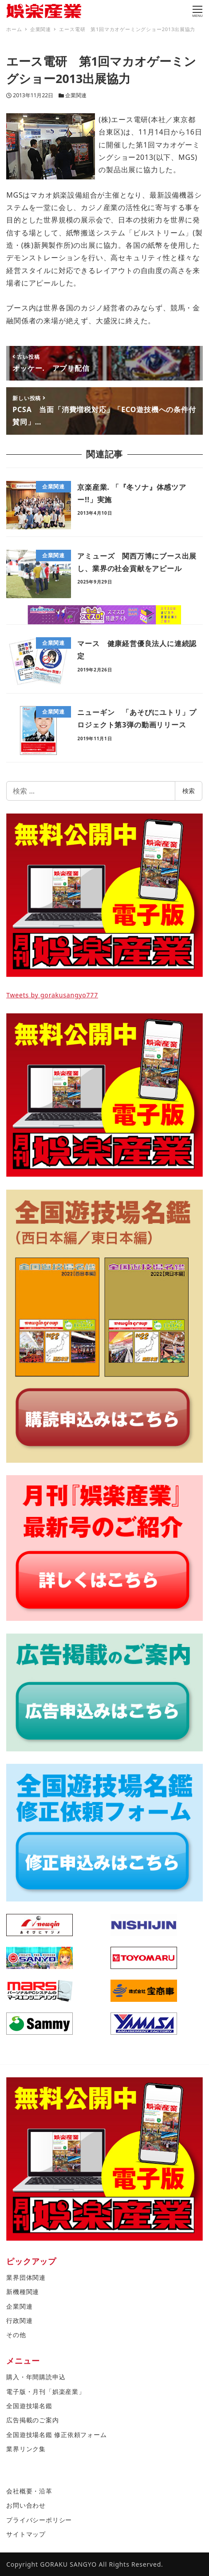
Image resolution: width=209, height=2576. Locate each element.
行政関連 (19, 2320)
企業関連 (76, 95)
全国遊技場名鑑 (29, 2405)
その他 (16, 2334)
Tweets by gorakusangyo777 (52, 995)
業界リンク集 (26, 2449)
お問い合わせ (26, 2505)
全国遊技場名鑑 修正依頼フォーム (56, 2434)
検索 (188, 790)
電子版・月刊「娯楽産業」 (45, 2391)
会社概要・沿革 (29, 2491)
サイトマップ (26, 2534)
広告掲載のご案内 (32, 2420)
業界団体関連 (26, 2277)
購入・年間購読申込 (35, 2377)
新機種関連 (22, 2291)
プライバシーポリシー (39, 2520)
